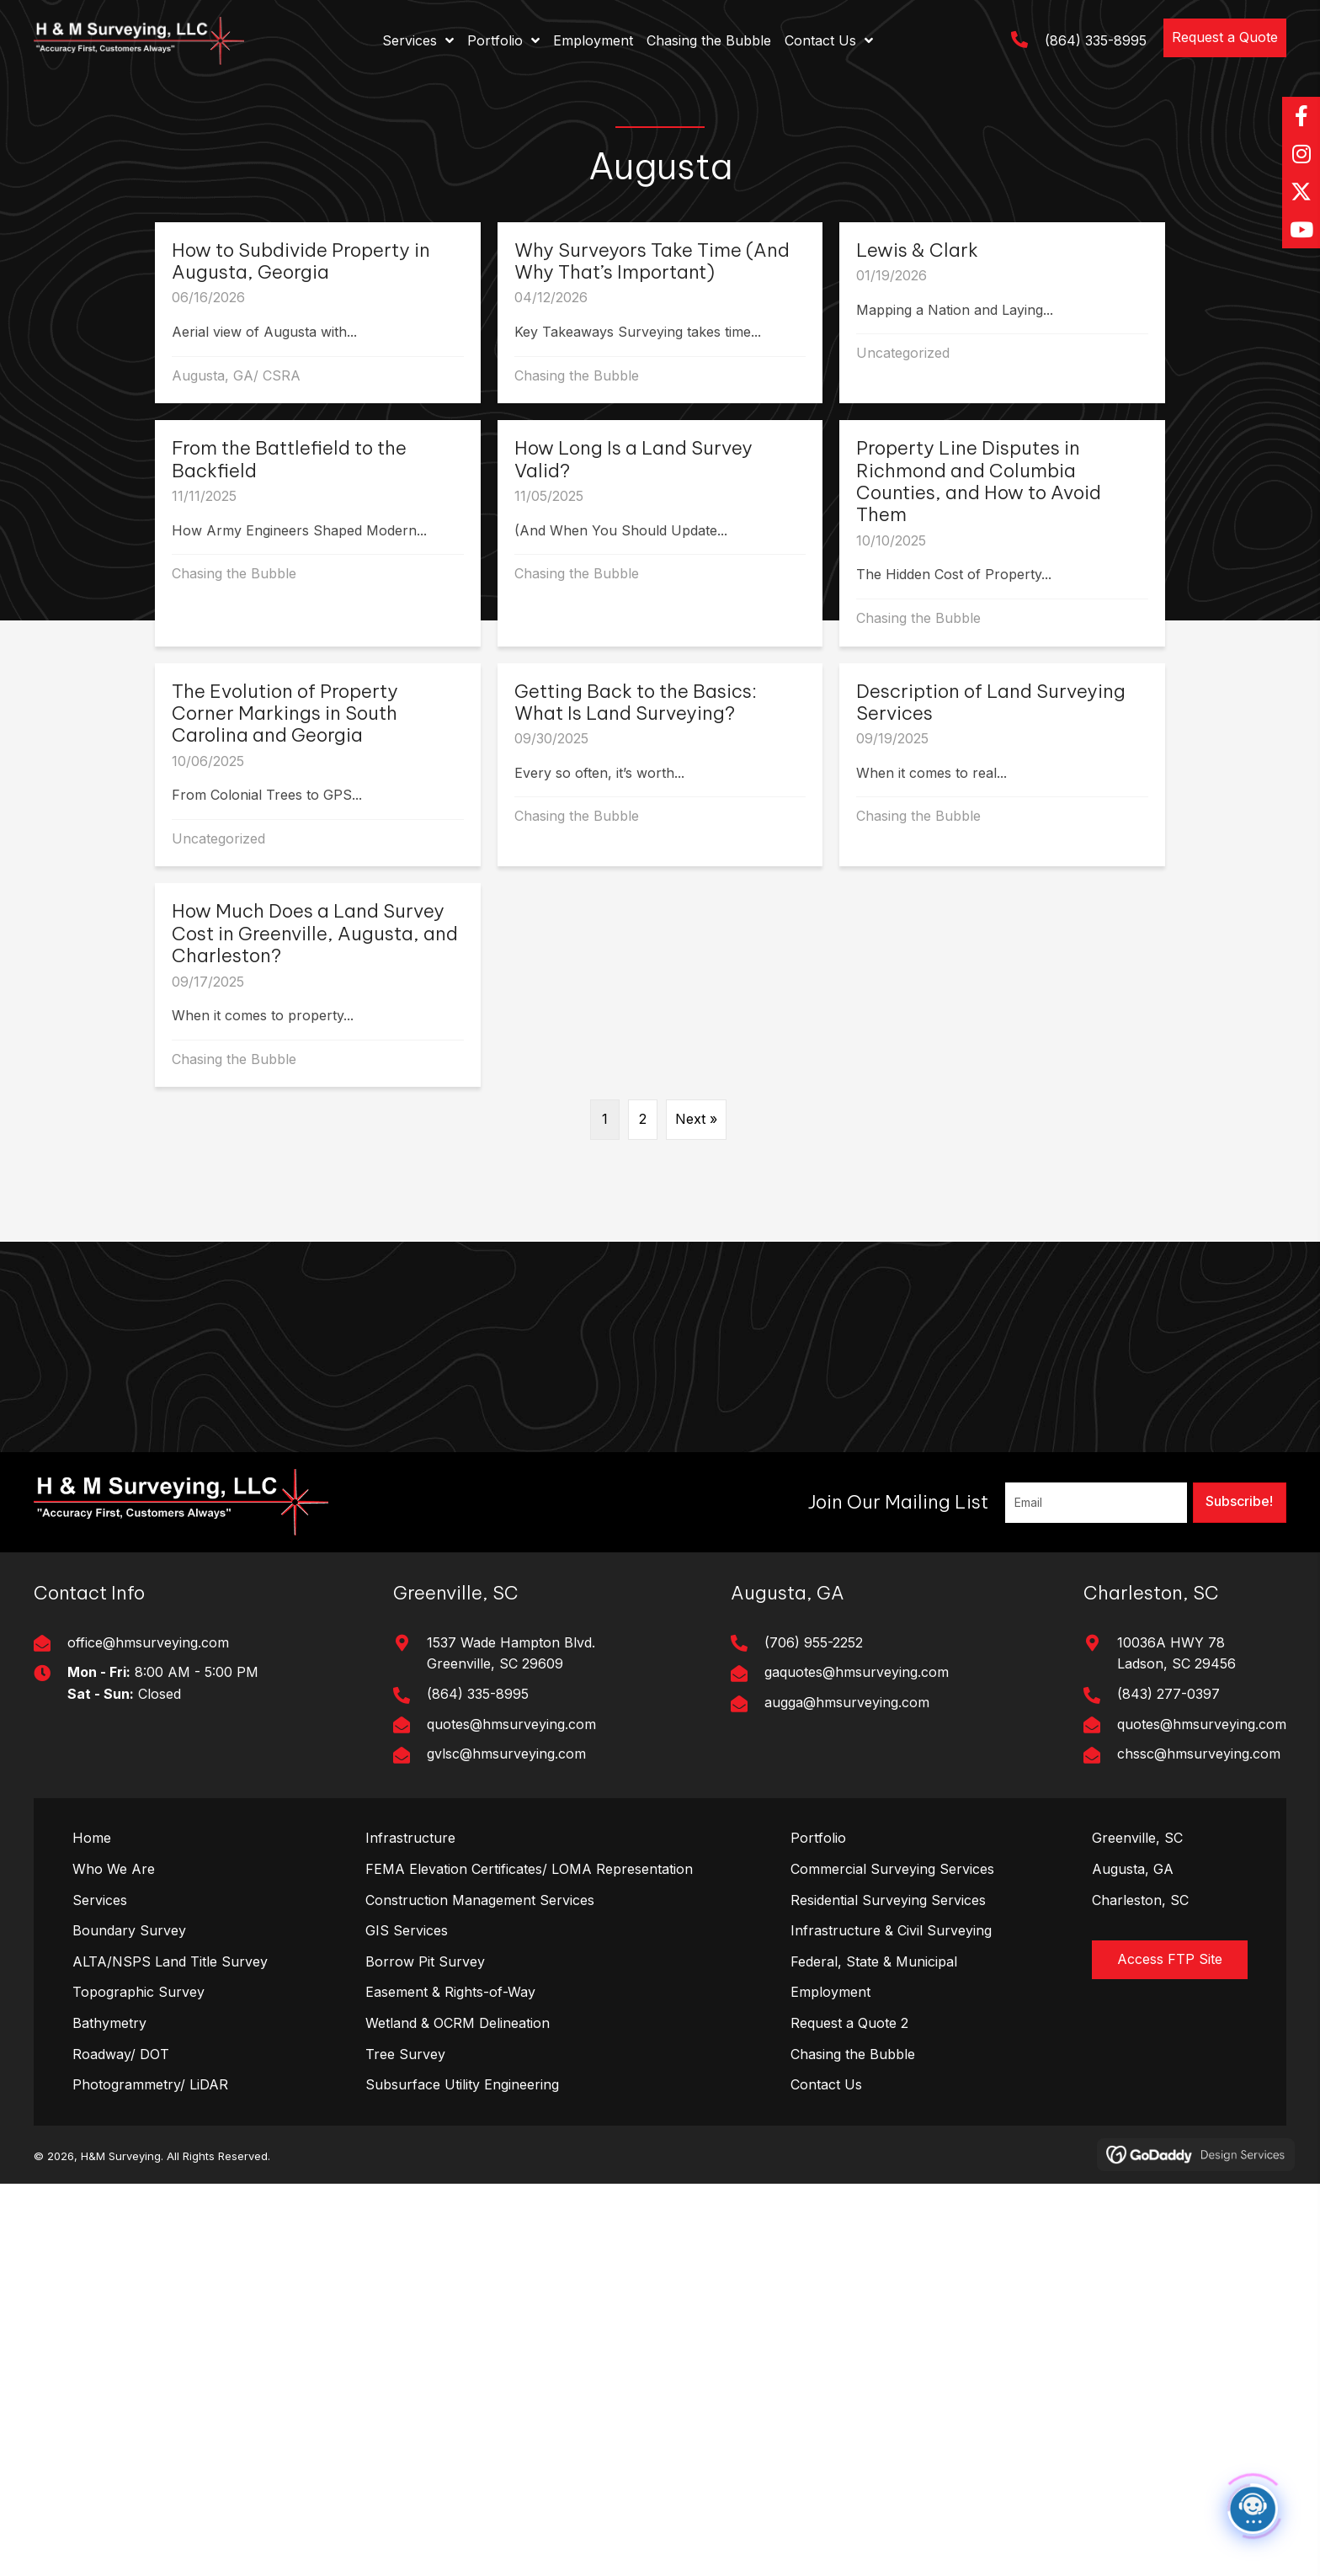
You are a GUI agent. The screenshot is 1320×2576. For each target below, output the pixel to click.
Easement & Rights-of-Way (450, 1991)
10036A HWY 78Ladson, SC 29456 (1176, 1653)
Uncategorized (903, 352)
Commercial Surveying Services (892, 1868)
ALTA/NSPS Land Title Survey (170, 1961)
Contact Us (826, 2084)
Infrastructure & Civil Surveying (891, 1930)
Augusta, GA (1133, 1868)
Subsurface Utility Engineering (462, 2084)
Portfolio (818, 1837)
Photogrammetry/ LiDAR (150, 2084)
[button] (1224, 38)
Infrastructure (410, 1837)
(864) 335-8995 (1096, 40)
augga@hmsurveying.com (846, 1702)
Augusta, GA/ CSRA (236, 375)
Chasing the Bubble (576, 375)
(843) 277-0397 (1168, 1693)
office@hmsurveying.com (148, 1642)
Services (99, 1900)
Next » (696, 1118)
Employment (830, 1991)
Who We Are (113, 1868)
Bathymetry (109, 2022)
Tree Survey (405, 2054)
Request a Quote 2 (849, 2022)
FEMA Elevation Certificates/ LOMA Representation (529, 1868)
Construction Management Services (479, 1900)
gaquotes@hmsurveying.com (856, 1671)
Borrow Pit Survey (425, 1961)
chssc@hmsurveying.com (1198, 1753)
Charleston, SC (1140, 1900)
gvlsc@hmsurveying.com (506, 1753)
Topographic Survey (138, 1991)
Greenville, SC (1137, 1837)
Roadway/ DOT (120, 2054)
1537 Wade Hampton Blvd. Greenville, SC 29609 (511, 1653)
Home (91, 1837)
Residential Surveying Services (888, 1900)
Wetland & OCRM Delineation (457, 2022)
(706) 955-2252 (813, 1642)
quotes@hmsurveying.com (511, 1724)
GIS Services (406, 1930)
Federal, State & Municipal (873, 1961)
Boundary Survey (129, 1930)
